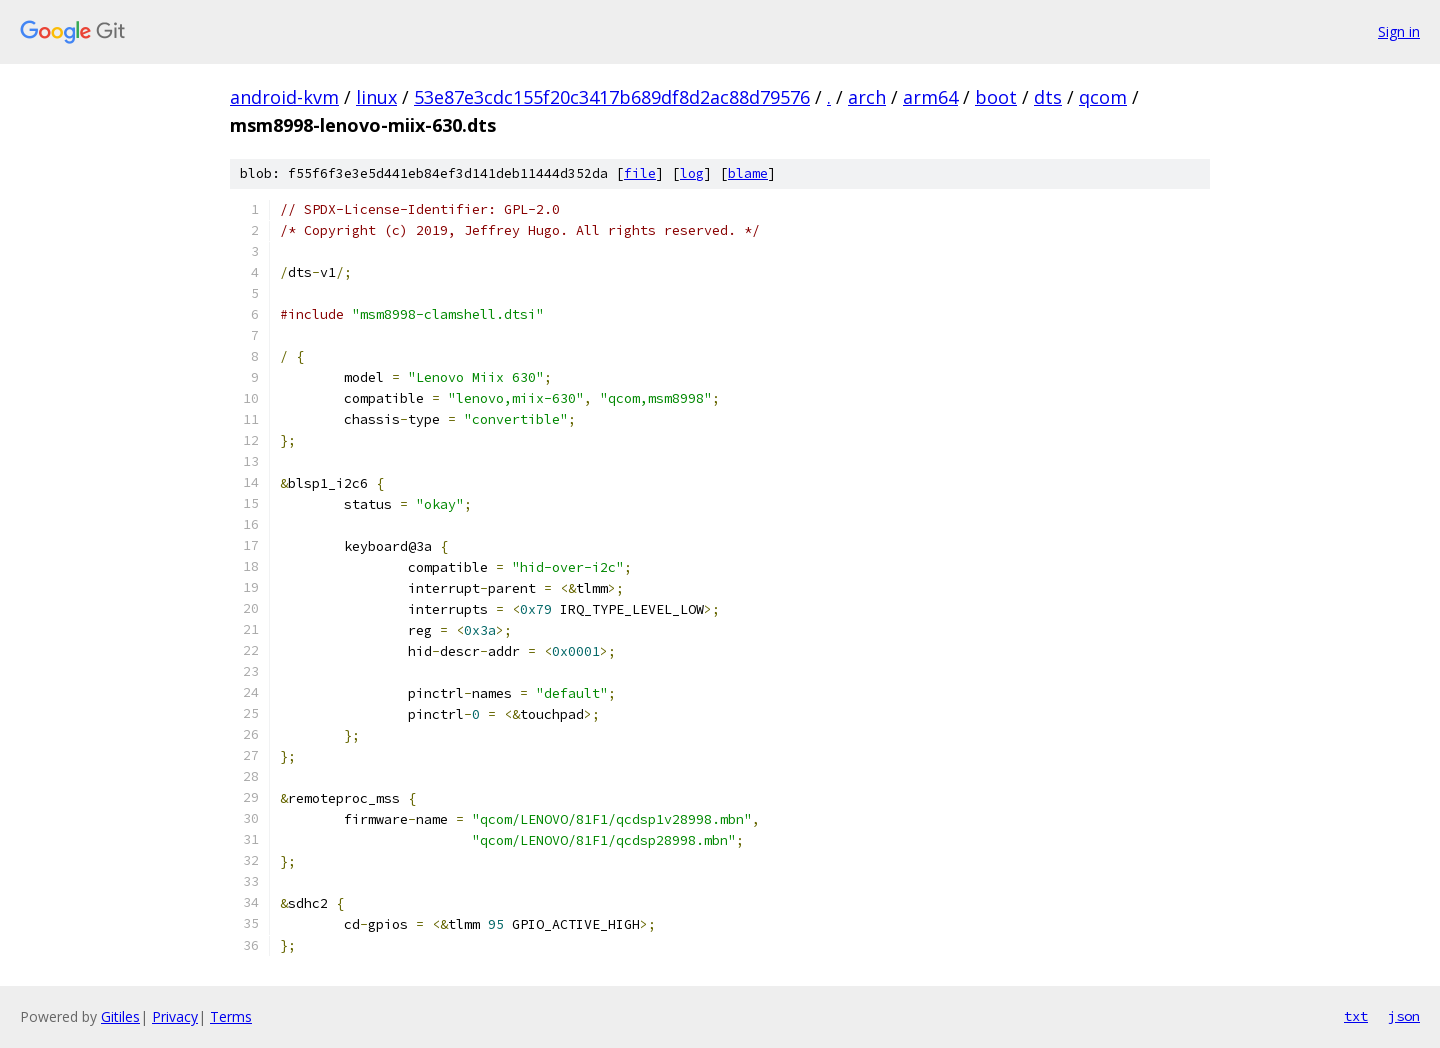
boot (996, 97)
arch (867, 97)
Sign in (1399, 31)
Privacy (175, 1016)
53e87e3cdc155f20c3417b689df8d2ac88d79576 (612, 97)
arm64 (930, 97)
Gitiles (120, 1016)
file (640, 173)
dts (1048, 97)
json (1404, 1016)
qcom (1103, 97)
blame (748, 173)
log (692, 173)
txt (1356, 1016)
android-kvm (284, 97)
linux (376, 97)
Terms (231, 1016)
